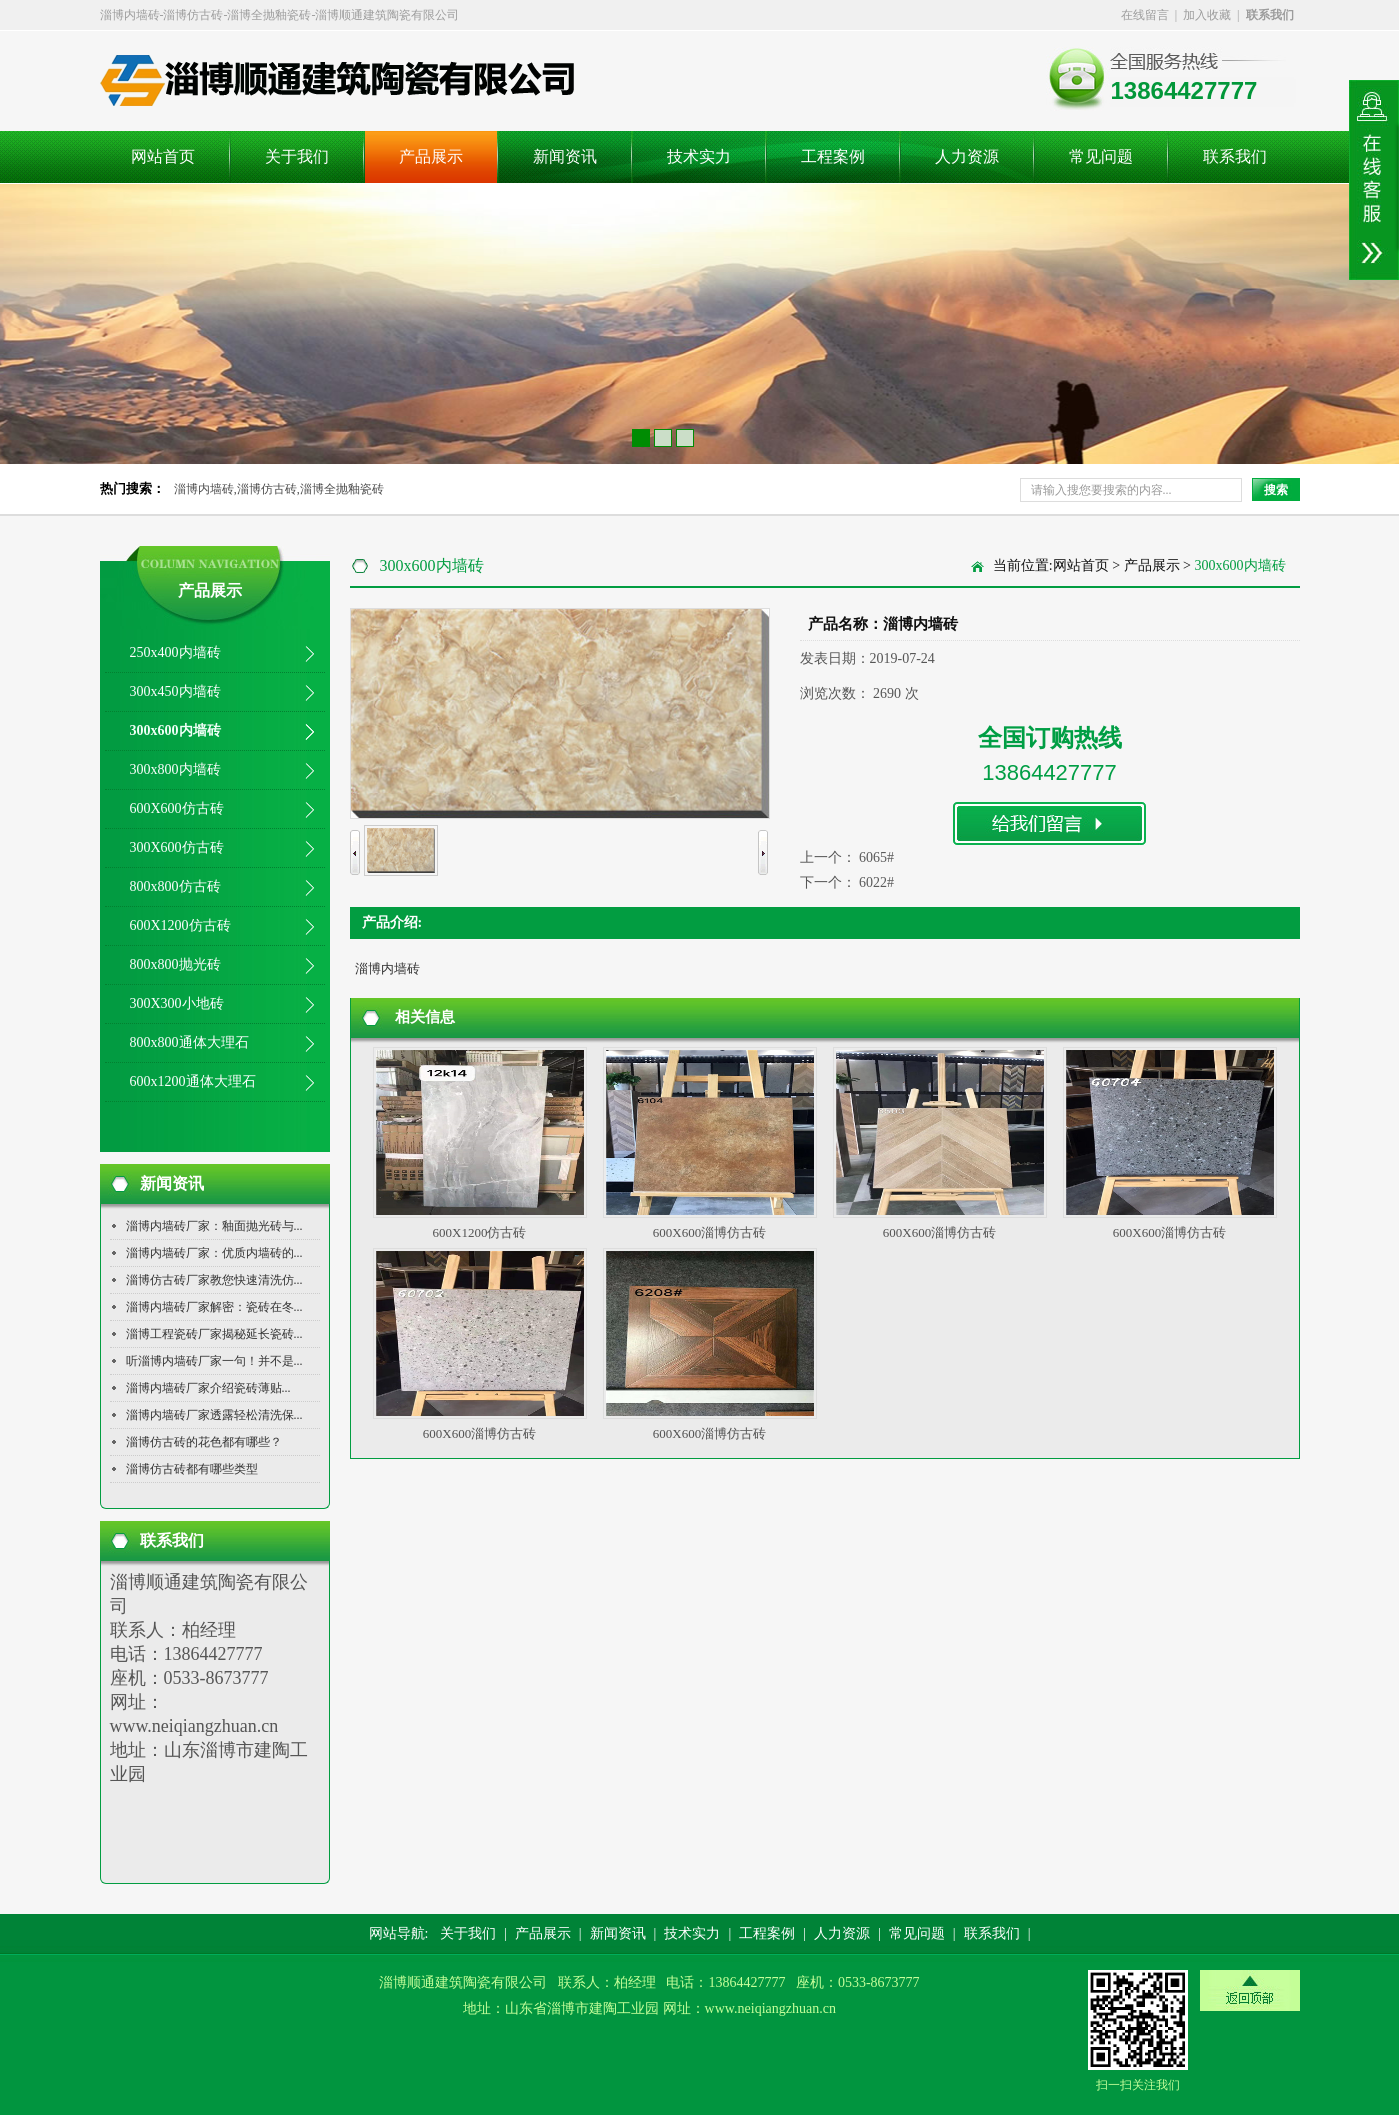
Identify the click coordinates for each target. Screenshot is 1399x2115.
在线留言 (1145, 15)
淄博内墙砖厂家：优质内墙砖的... (214, 1253)
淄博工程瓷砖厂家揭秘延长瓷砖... (214, 1334)
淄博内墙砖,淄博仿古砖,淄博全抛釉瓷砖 (279, 489)
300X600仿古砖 (177, 847)
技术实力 (699, 156)
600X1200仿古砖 (180, 925)
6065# (876, 857)
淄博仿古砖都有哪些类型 (192, 1469)
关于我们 (297, 156)
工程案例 (833, 156)
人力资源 (967, 156)
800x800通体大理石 (189, 1042)
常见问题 (1101, 156)
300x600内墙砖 (175, 730)
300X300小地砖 (177, 1003)
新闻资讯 (565, 156)
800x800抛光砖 (175, 964)
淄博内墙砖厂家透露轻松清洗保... (214, 1415)
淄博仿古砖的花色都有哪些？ (204, 1442)
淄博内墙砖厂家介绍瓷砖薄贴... (208, 1388)
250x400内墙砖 (175, 652)
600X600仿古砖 (177, 808)
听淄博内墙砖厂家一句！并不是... (214, 1361)
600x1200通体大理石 (193, 1081)
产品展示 (431, 156)
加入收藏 (1207, 15)
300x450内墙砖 (175, 691)
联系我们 (1235, 156)
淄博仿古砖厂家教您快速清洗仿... (214, 1280)
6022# (876, 882)
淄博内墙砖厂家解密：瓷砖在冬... (214, 1307)
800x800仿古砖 (175, 886)
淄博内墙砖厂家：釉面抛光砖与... (214, 1226)
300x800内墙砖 (175, 769)
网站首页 (163, 156)
